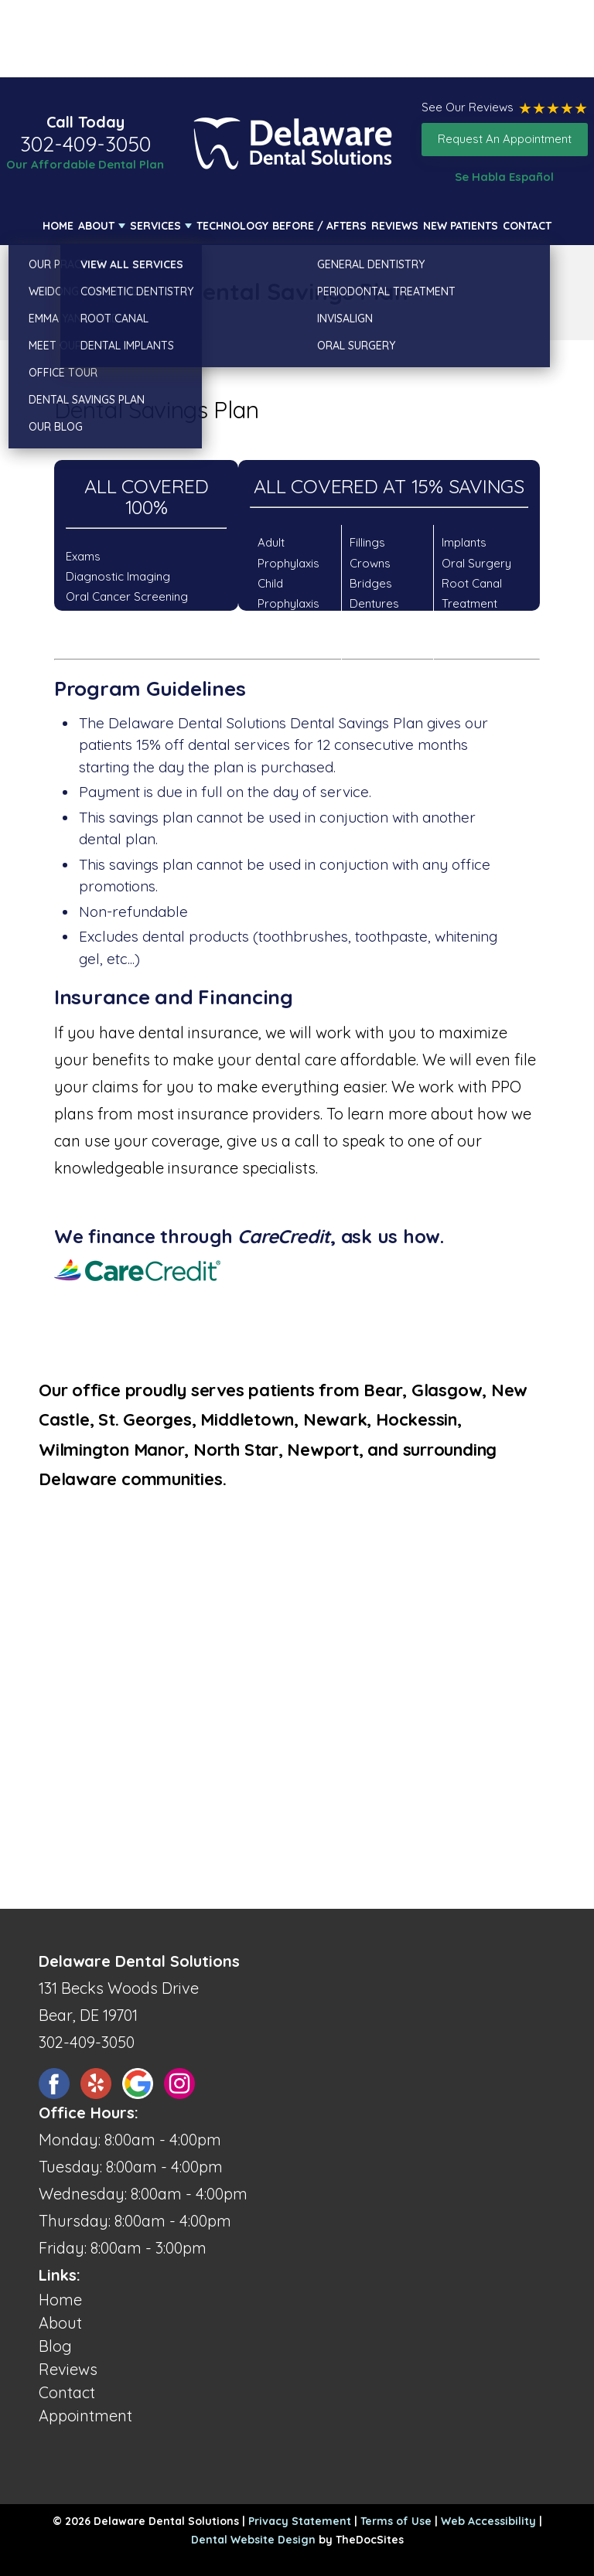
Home (58, 226)
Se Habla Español (504, 176)
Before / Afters (319, 226)
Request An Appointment (505, 138)
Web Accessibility (488, 2521)
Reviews (394, 226)
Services (155, 226)
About (96, 226)
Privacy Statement (299, 2521)
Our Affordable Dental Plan (85, 164)
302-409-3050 (85, 144)
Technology (232, 226)
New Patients (460, 226)
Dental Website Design (253, 2540)
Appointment (85, 2415)
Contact (527, 226)
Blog (55, 2346)
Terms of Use (396, 2521)
